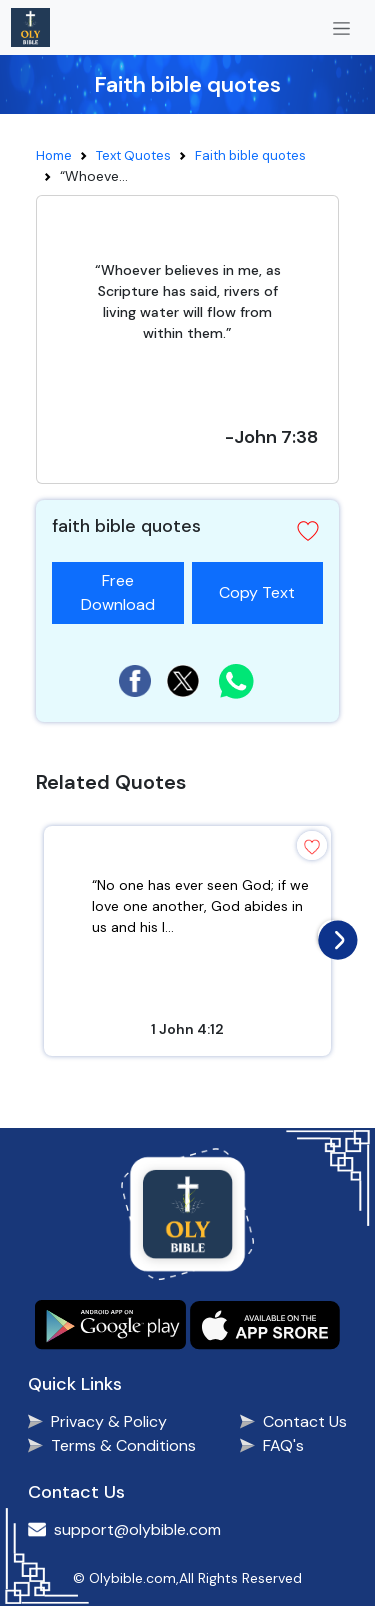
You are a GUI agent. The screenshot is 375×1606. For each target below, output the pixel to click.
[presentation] (333, 935)
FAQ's (283, 1445)
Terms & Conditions (123, 1445)
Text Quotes (133, 155)
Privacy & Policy (109, 1421)
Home (54, 155)
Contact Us (305, 1421)
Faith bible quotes (250, 155)
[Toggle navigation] (341, 27)
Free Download (118, 592)
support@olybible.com (137, 1529)
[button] (308, 531)
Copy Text (265, 582)
